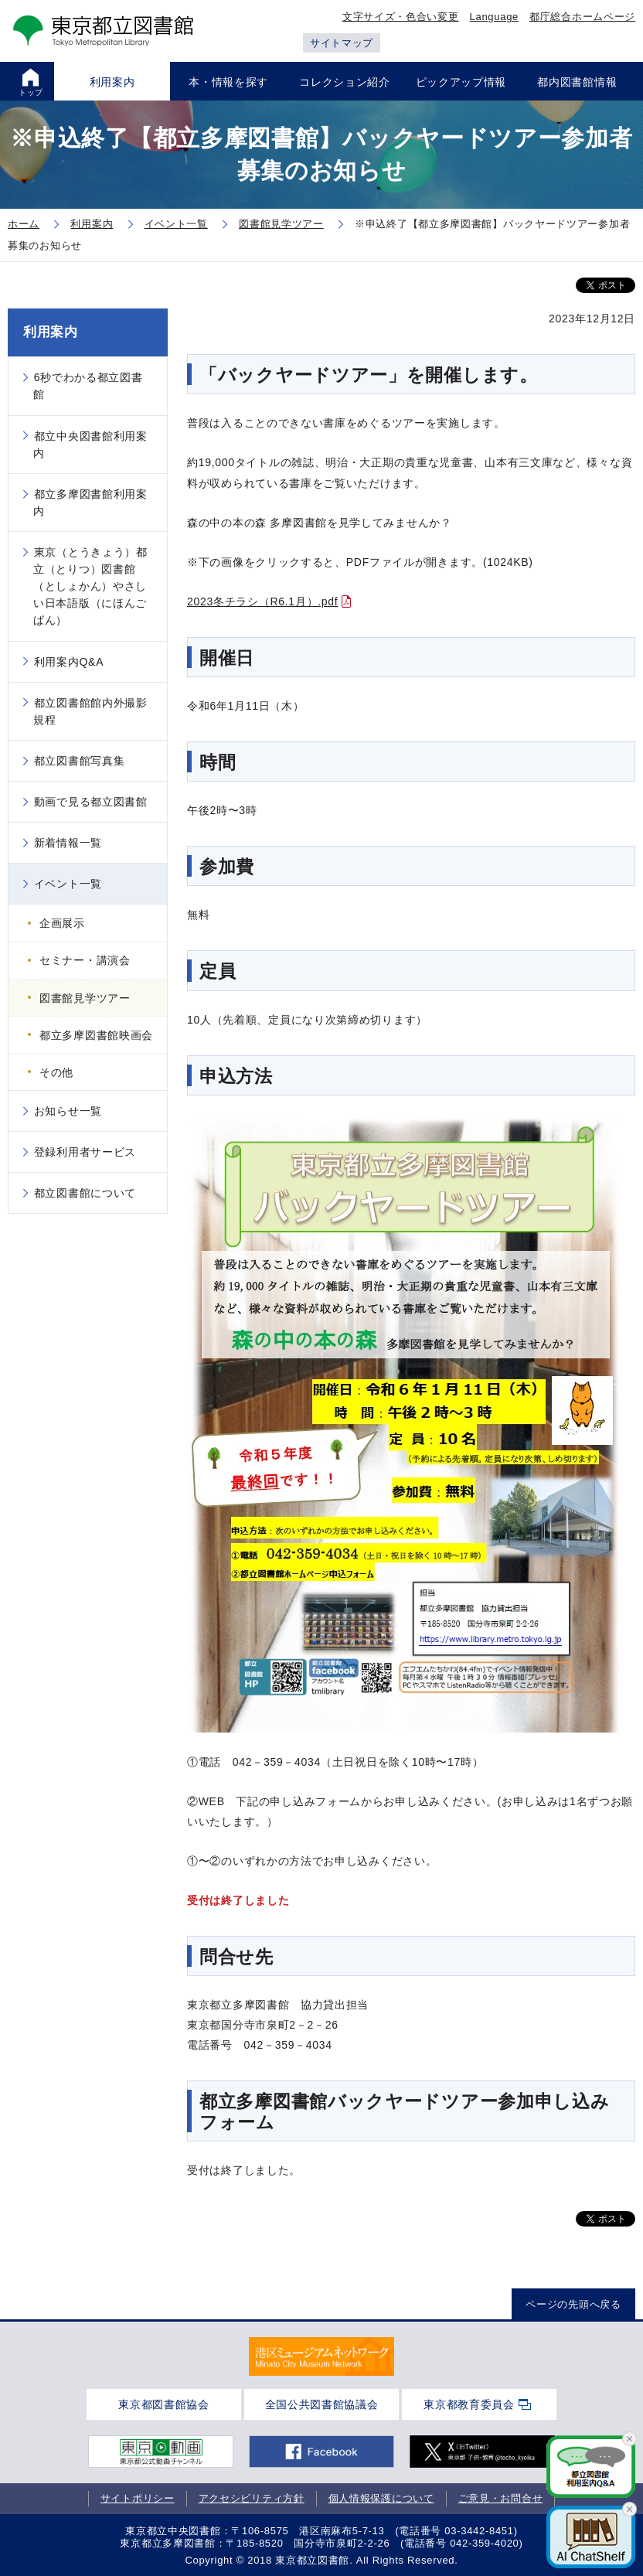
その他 (56, 1072)
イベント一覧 (68, 883)
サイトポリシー (137, 2498)
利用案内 (50, 332)
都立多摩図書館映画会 (96, 1035)
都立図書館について (85, 1193)
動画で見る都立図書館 (91, 802)
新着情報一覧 (68, 843)
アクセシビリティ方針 (251, 2498)
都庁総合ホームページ (582, 16)
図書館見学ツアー (85, 998)
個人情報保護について (381, 2498)
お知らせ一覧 (68, 1111)
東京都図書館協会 (163, 2404)
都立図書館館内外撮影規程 (90, 711)
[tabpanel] (321, 2356)
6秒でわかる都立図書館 (88, 385)
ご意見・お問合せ (500, 2498)
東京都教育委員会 (469, 2404)
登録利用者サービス (85, 1152)
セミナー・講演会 (85, 960)
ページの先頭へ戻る (573, 2304)
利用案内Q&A (69, 662)
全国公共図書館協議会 (322, 2404)
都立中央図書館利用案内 (90, 444)
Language (494, 16)
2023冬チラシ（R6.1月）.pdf (262, 601)
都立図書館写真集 (79, 761)
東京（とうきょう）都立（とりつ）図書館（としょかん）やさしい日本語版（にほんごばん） (90, 586)
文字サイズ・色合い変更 (400, 16)
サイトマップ (341, 43)
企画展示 (62, 923)
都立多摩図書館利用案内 (90, 502)
